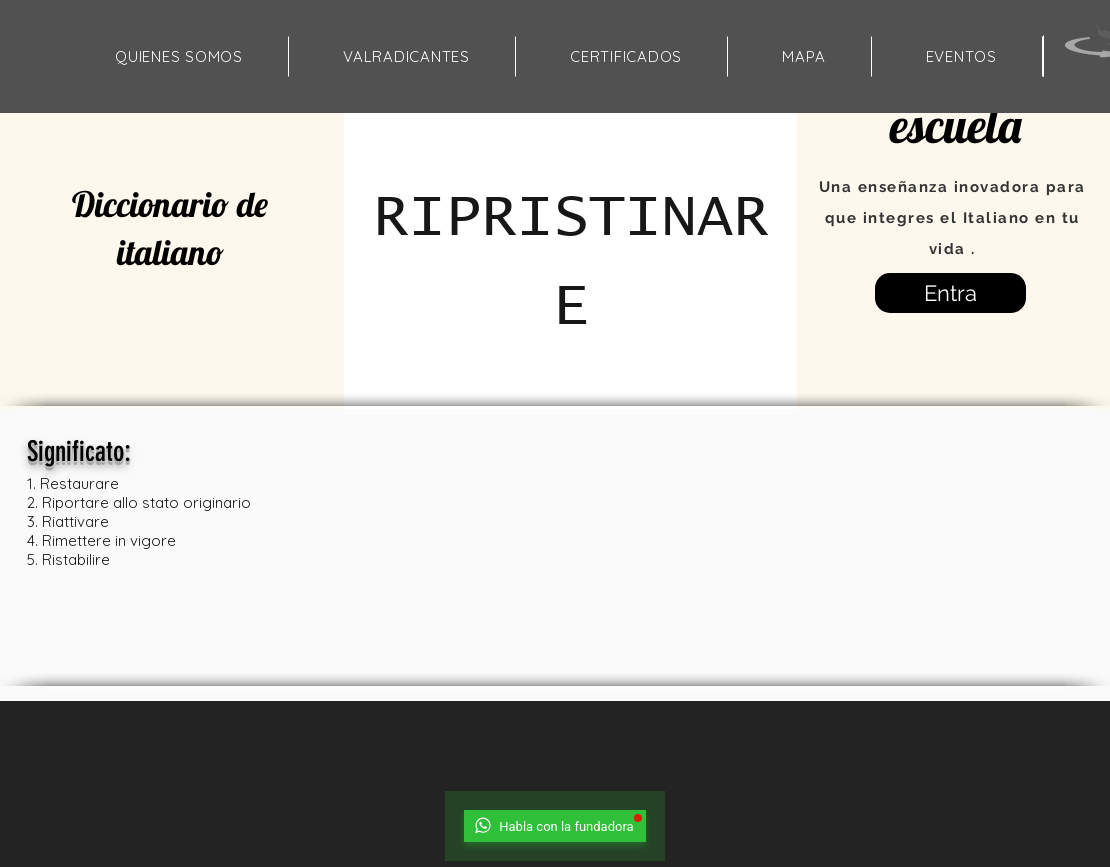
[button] (803, 56)
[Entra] (950, 293)
